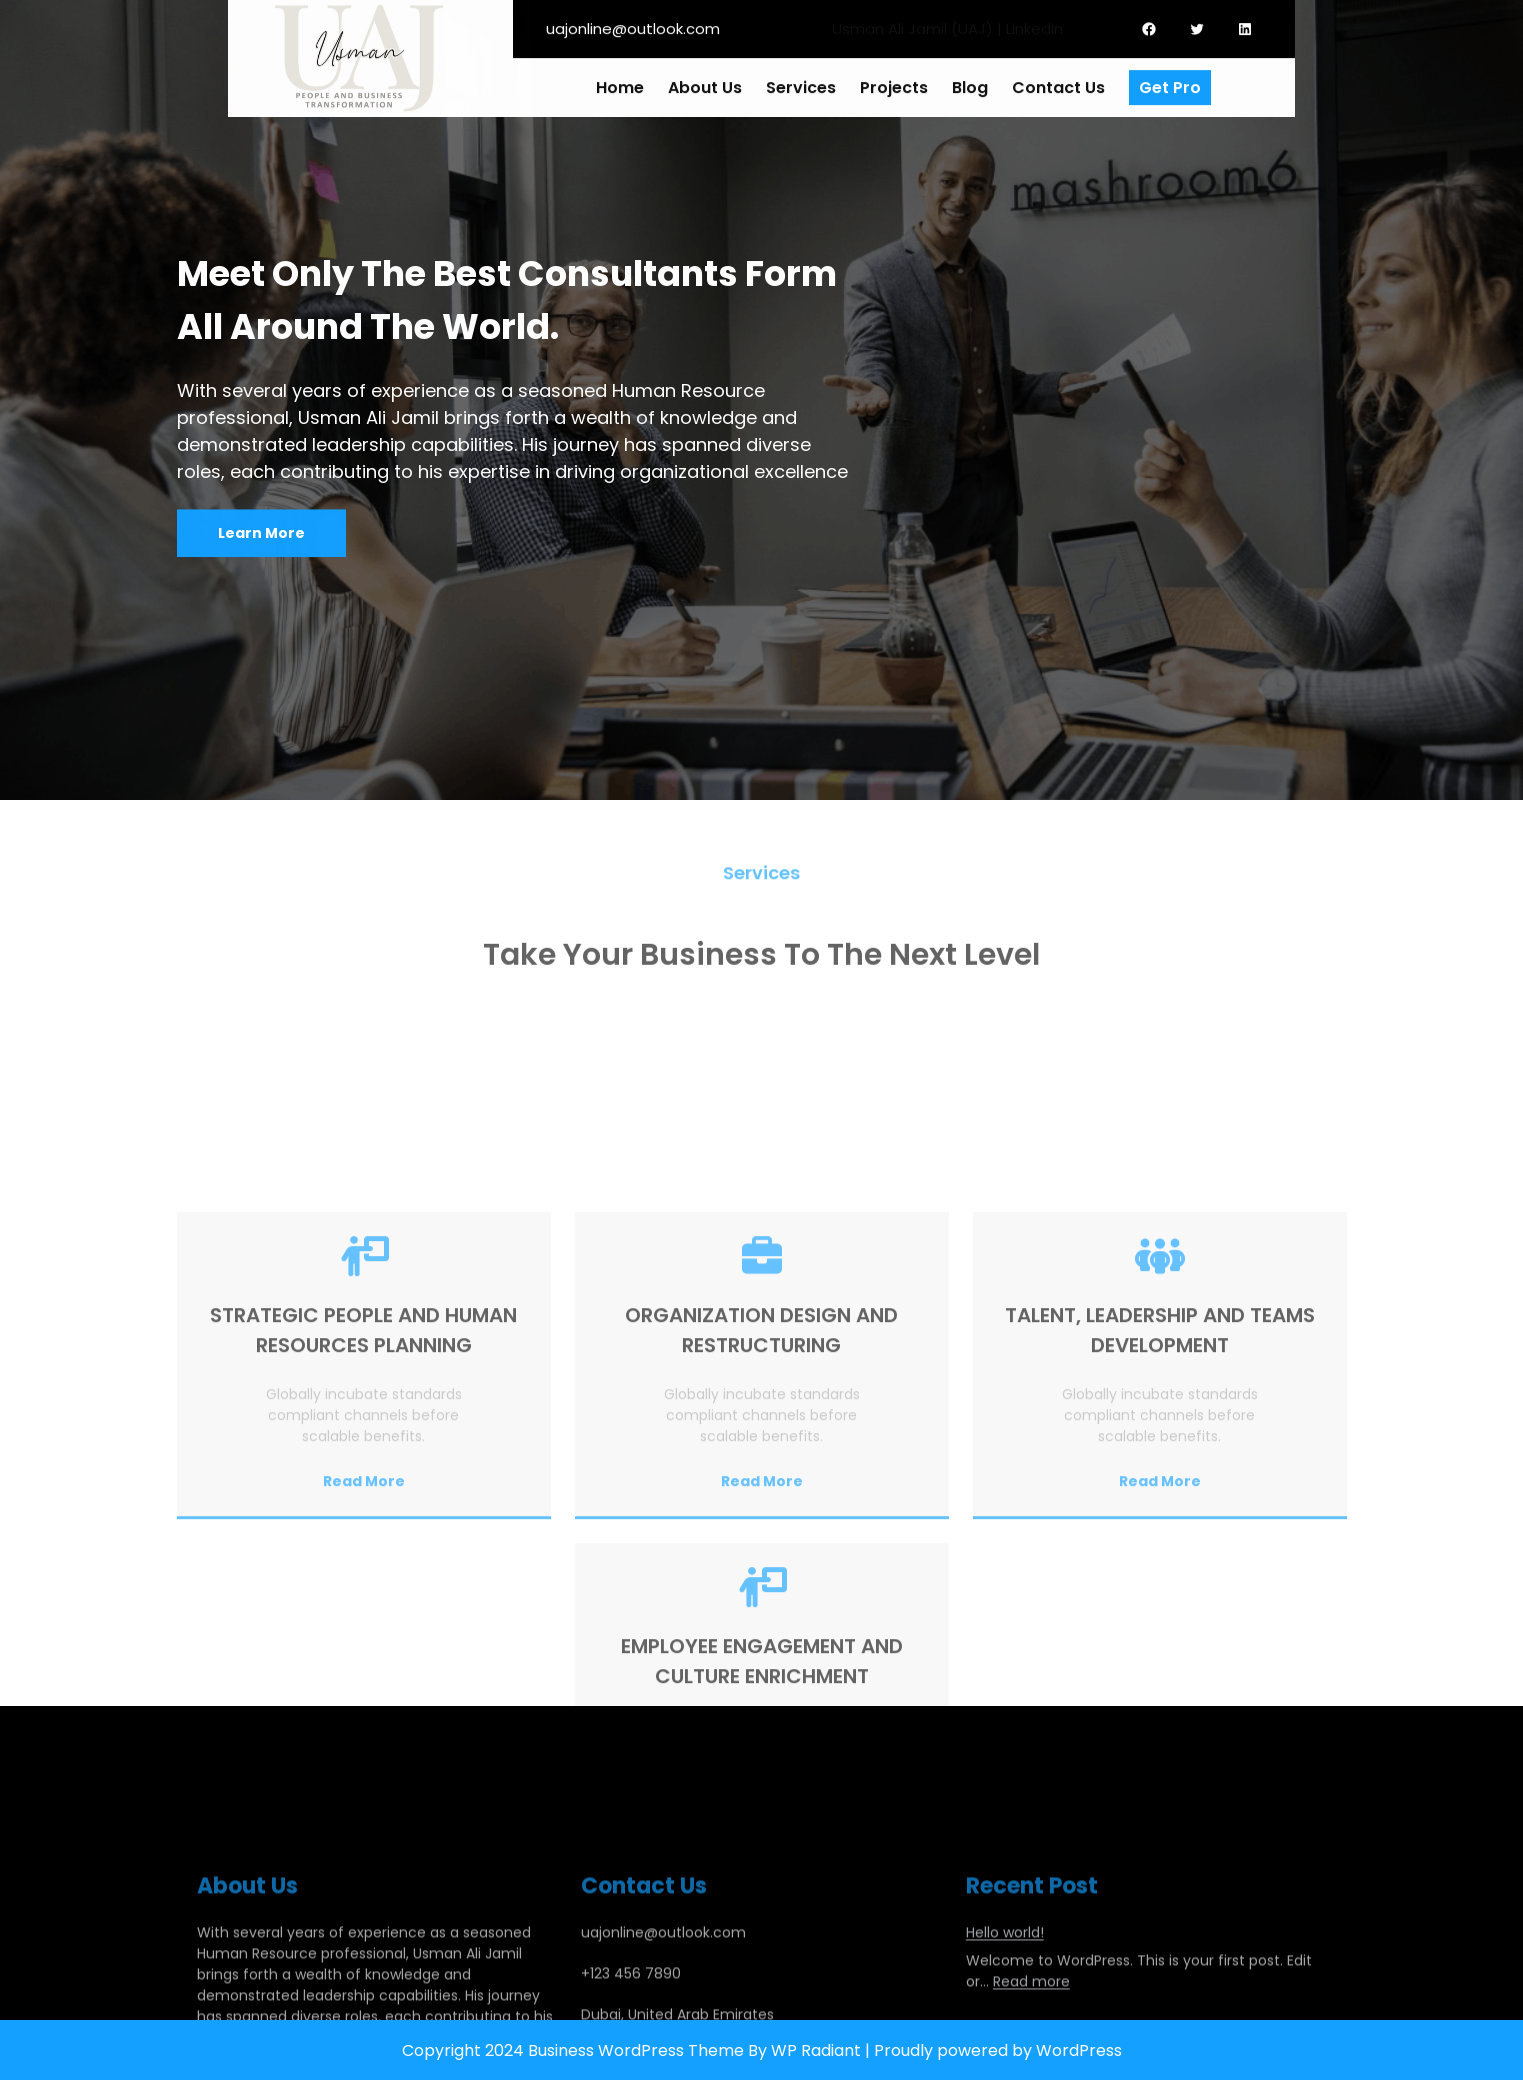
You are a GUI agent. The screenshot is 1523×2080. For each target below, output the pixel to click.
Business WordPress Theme (636, 2050)
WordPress (1079, 2050)
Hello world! (1005, 2001)
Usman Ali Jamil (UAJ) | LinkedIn (947, 24)
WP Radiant (816, 2050)
